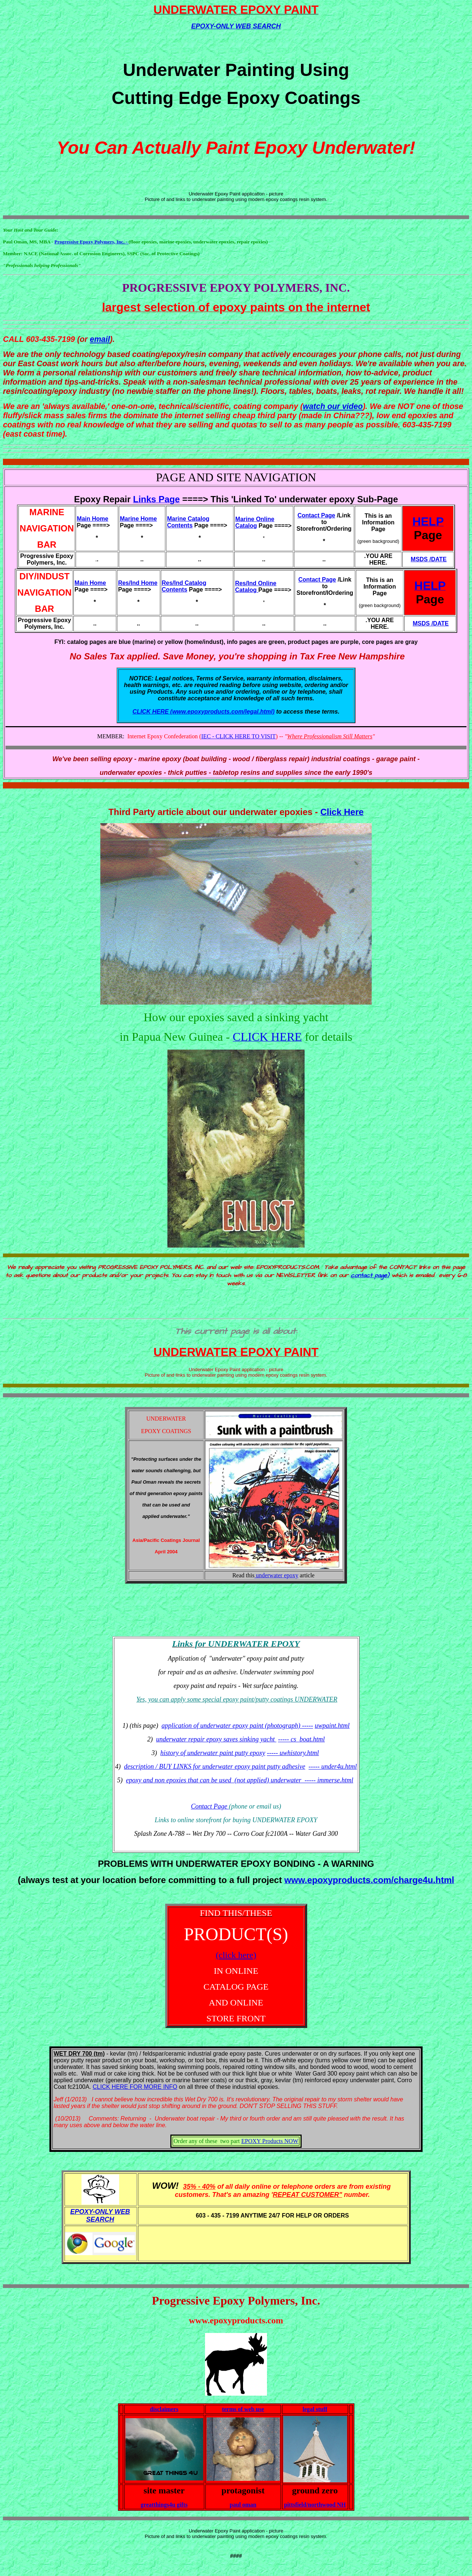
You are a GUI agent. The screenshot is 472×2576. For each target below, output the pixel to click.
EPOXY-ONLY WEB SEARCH (236, 26)
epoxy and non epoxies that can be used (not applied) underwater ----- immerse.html (239, 1780)
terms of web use (243, 2409)
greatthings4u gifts (163, 2505)
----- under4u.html (333, 1766)
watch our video (332, 406)
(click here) (236, 1955)
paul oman (243, 2505)
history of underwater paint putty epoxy (212, 1753)
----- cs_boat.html (301, 1739)
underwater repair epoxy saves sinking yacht (216, 1739)
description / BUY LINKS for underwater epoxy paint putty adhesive (214, 1766)
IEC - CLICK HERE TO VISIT (238, 736)
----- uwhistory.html (293, 1753)
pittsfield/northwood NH (315, 2505)
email (100, 339)
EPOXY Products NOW (269, 2141)
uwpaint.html (332, 1725)
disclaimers (164, 2409)
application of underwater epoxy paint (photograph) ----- (237, 1725)
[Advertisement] (236, 1613)
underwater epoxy (276, 1575)
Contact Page (210, 1806)
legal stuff (314, 2409)
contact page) (370, 1275)
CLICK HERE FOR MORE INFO (135, 2087)
